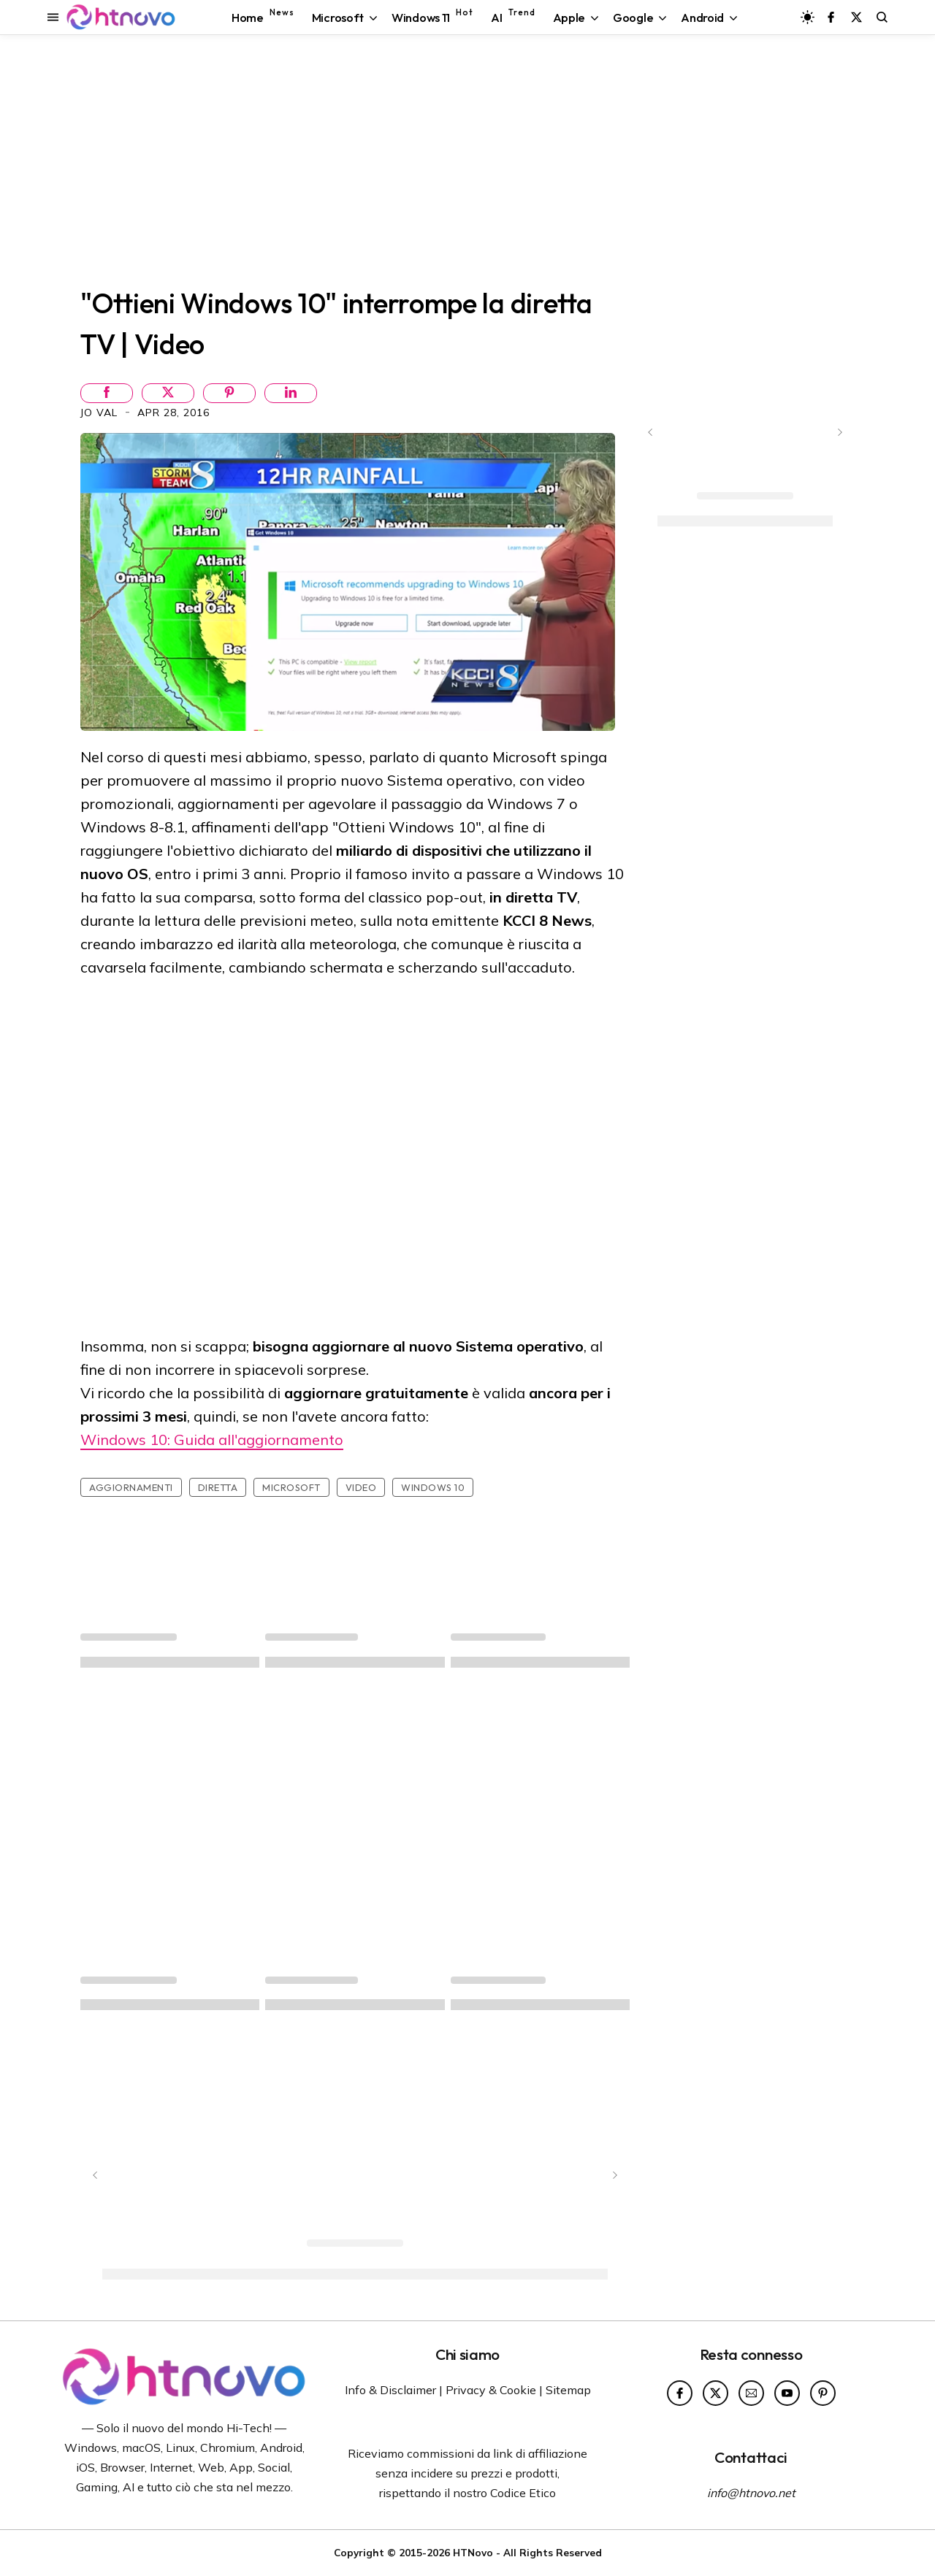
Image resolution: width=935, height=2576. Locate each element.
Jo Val (100, 412)
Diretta (218, 1487)
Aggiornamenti (131, 1487)
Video (361, 1487)
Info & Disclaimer (390, 2390)
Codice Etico (523, 2492)
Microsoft (291, 1487)
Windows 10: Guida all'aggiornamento (211, 1439)
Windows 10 (433, 1487)
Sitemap (568, 2390)
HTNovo (473, 2552)
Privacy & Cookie (491, 2390)
